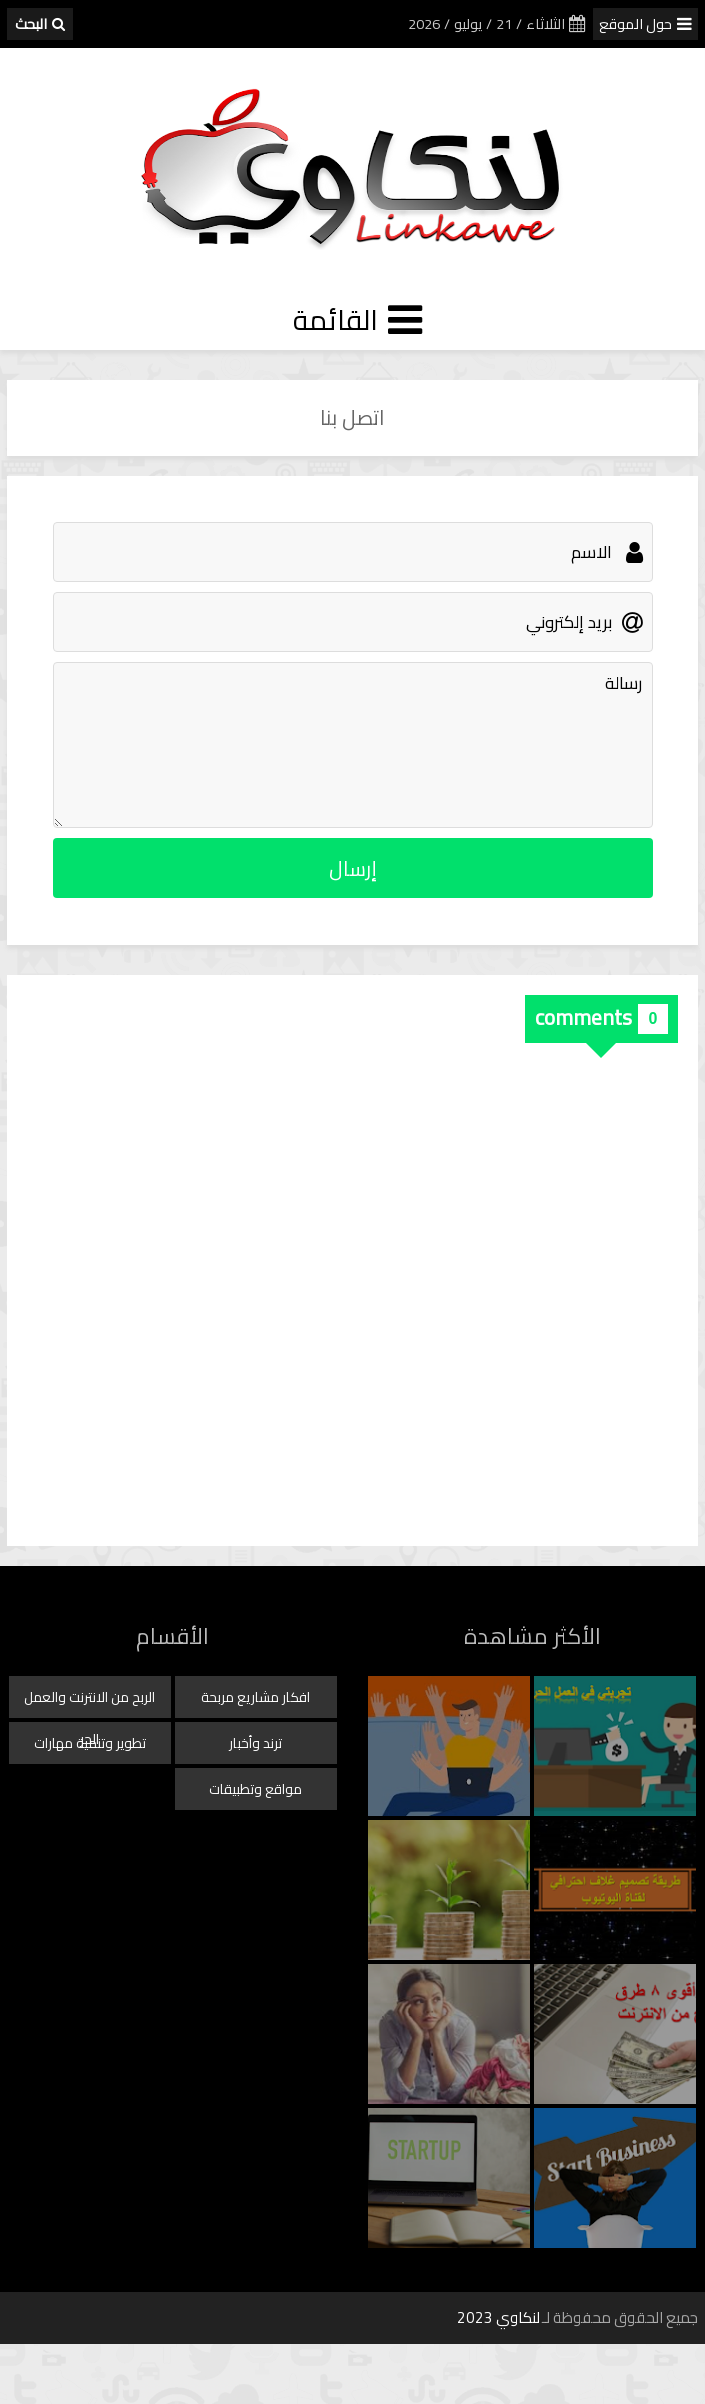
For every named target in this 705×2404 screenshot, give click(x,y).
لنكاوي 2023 (498, 2317)
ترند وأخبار (255, 1743)
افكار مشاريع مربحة (255, 1697)
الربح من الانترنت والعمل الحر (89, 1701)
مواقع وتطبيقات (255, 1789)
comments (583, 1017)
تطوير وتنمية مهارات (90, 1743)
